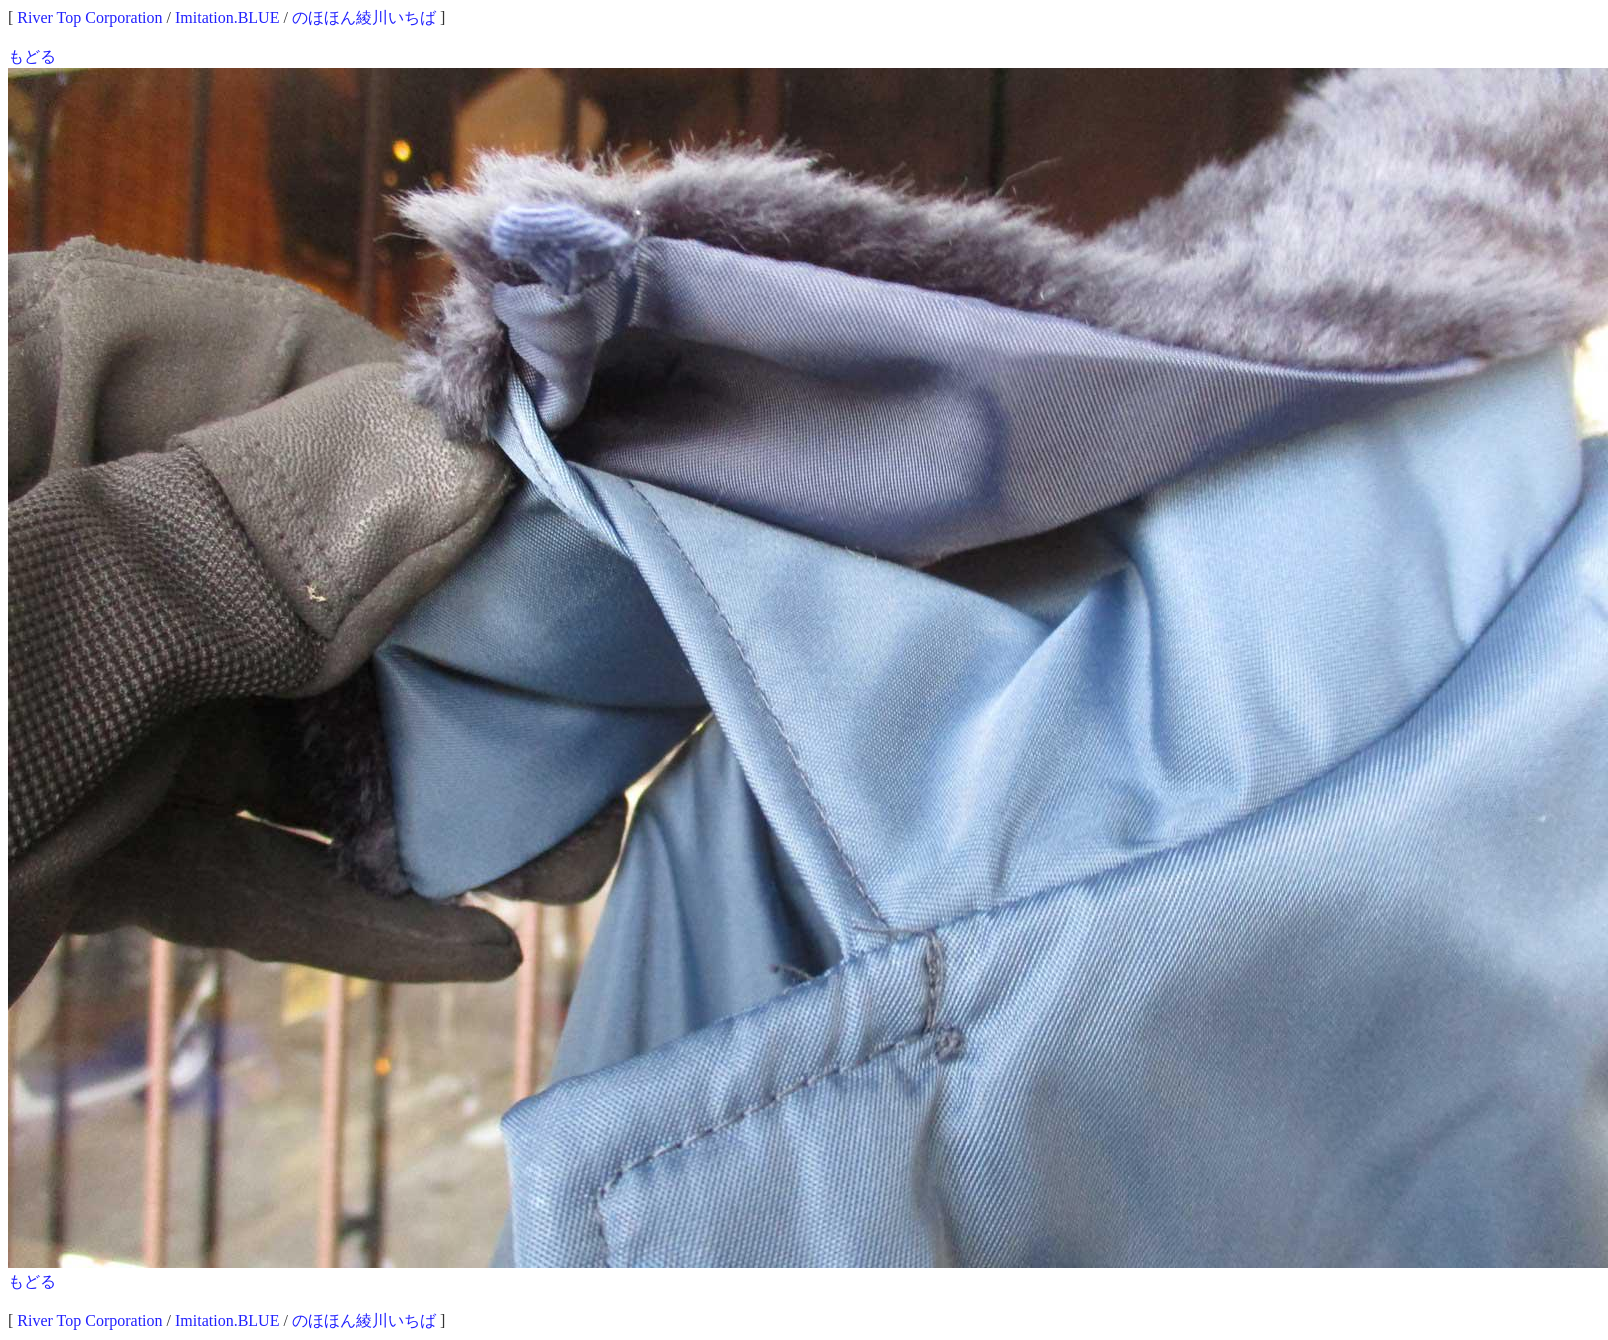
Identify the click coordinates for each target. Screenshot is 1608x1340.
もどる (32, 56)
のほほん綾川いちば (364, 17)
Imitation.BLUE (227, 17)
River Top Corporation (89, 17)
